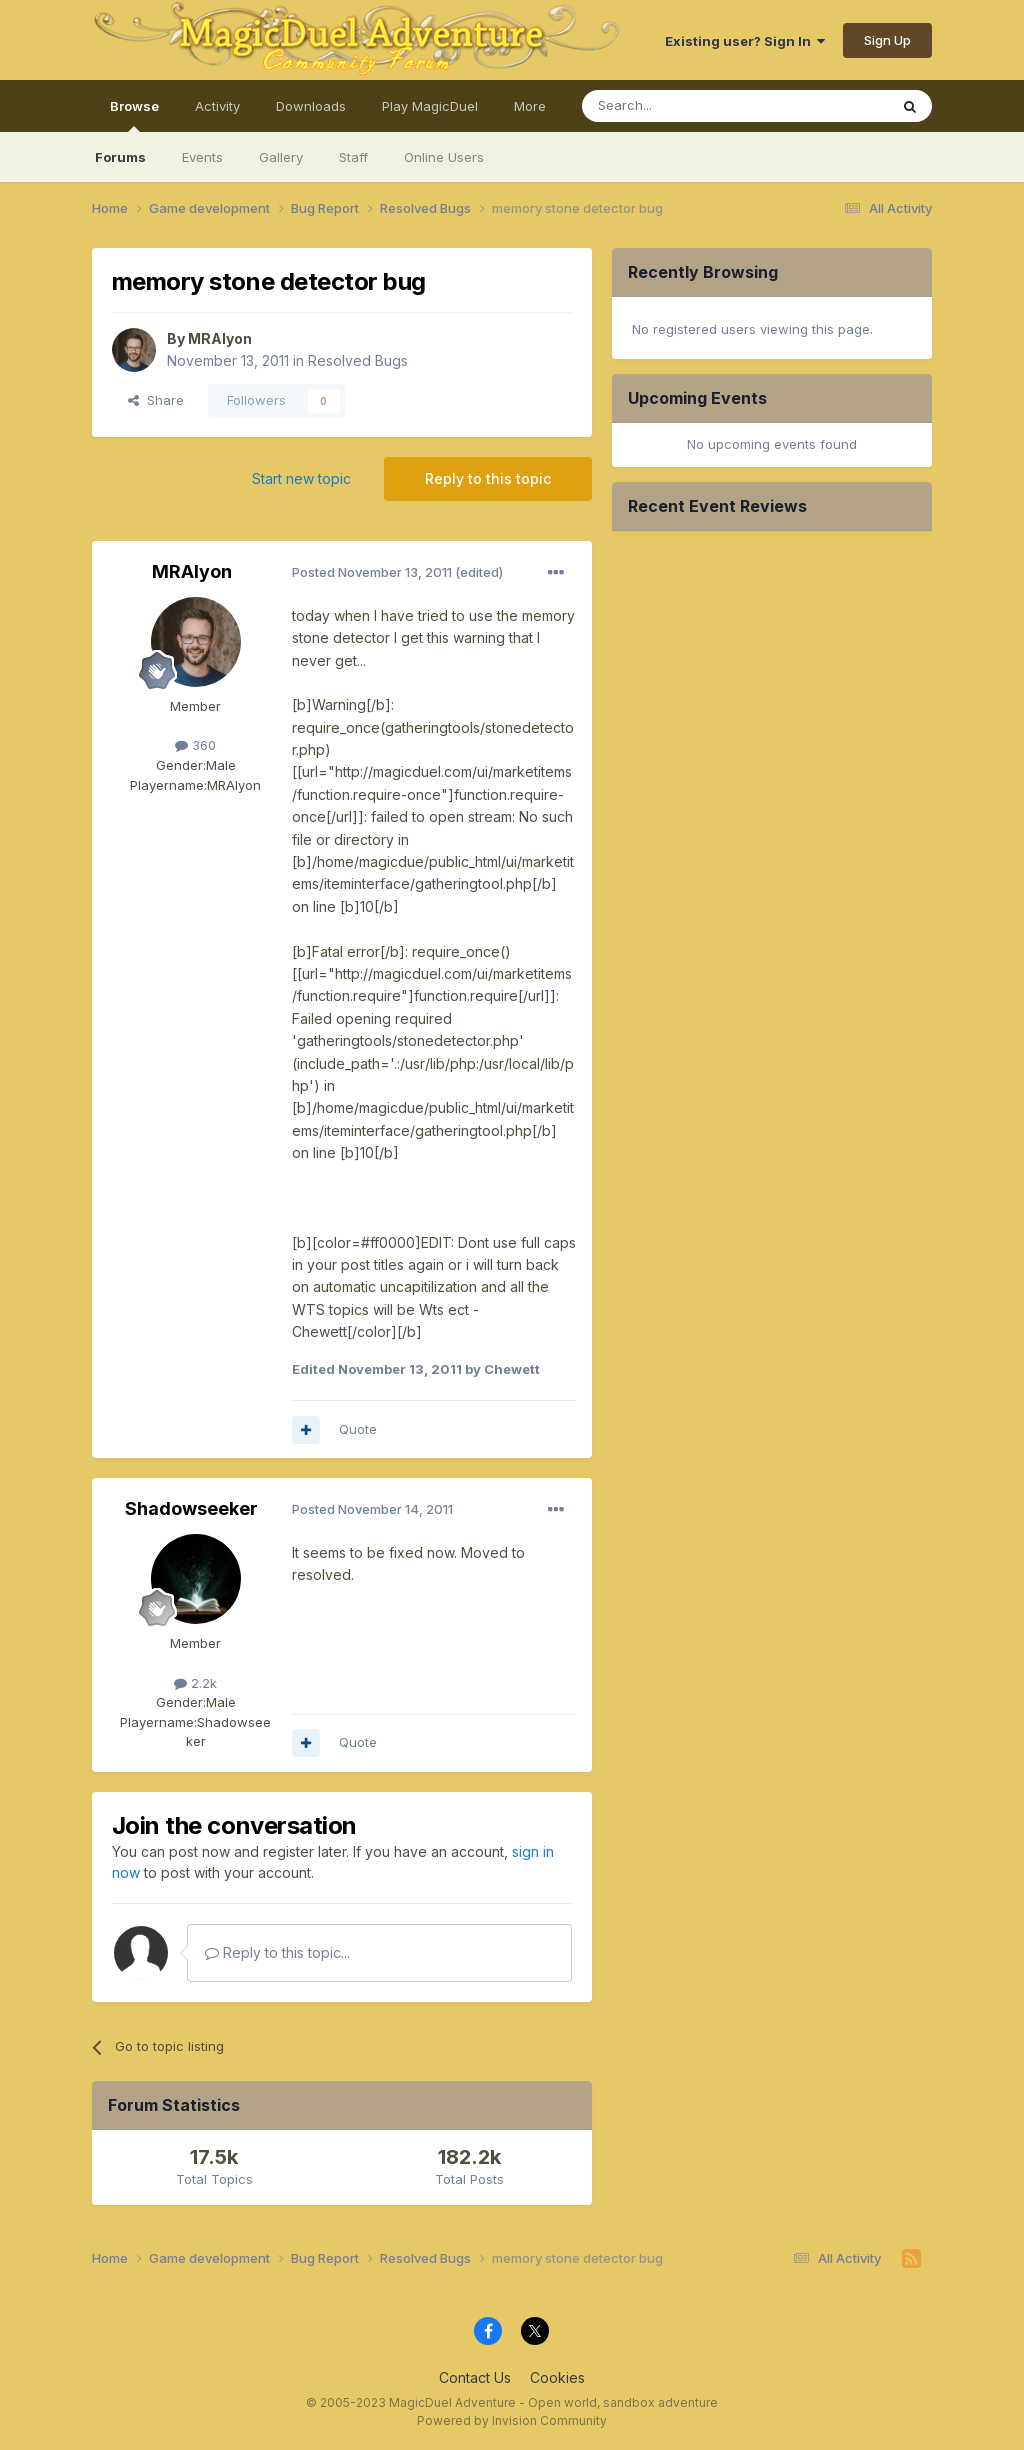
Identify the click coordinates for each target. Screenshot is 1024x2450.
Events (202, 157)
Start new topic (301, 478)
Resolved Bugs (358, 360)
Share (156, 400)
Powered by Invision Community (512, 2420)
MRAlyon (220, 338)
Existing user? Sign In (745, 41)
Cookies (557, 2377)
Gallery (281, 157)
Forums (120, 157)
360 (195, 745)
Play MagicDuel (430, 106)
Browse (134, 115)
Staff (353, 157)
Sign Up (887, 40)
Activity (217, 106)
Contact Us (475, 2377)
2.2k (195, 1683)
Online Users (444, 157)
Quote (358, 1429)
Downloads (311, 106)
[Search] (684, 106)
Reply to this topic (488, 478)
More (530, 106)
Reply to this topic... (277, 1952)
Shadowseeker (191, 1508)
